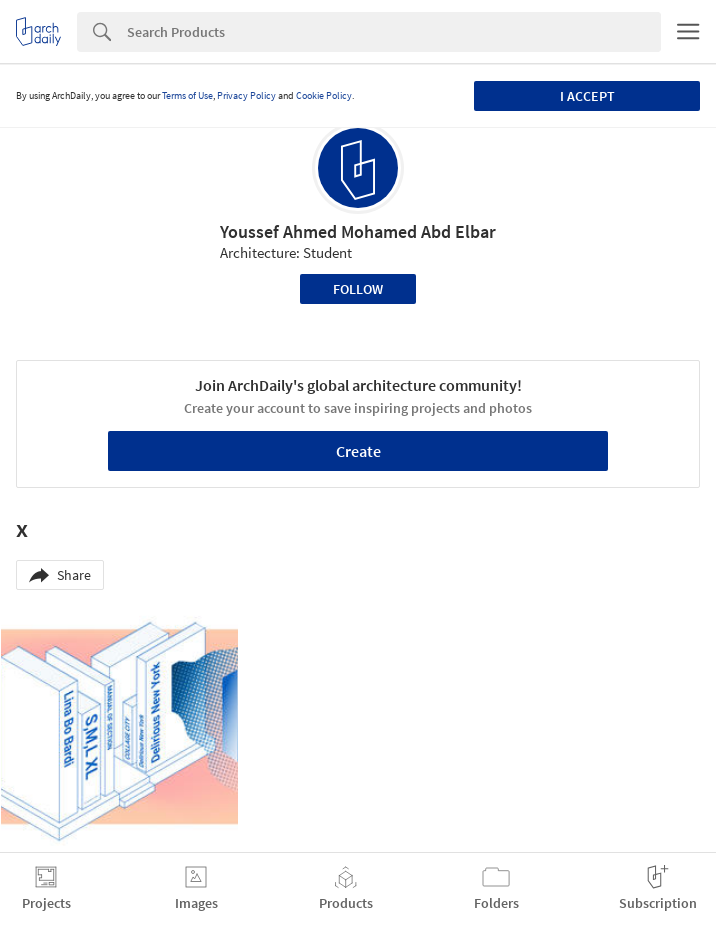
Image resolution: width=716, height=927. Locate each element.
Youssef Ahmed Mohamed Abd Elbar (358, 231)
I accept (587, 96)
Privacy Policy (246, 95)
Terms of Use (187, 95)
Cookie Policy (324, 95)
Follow (358, 289)
